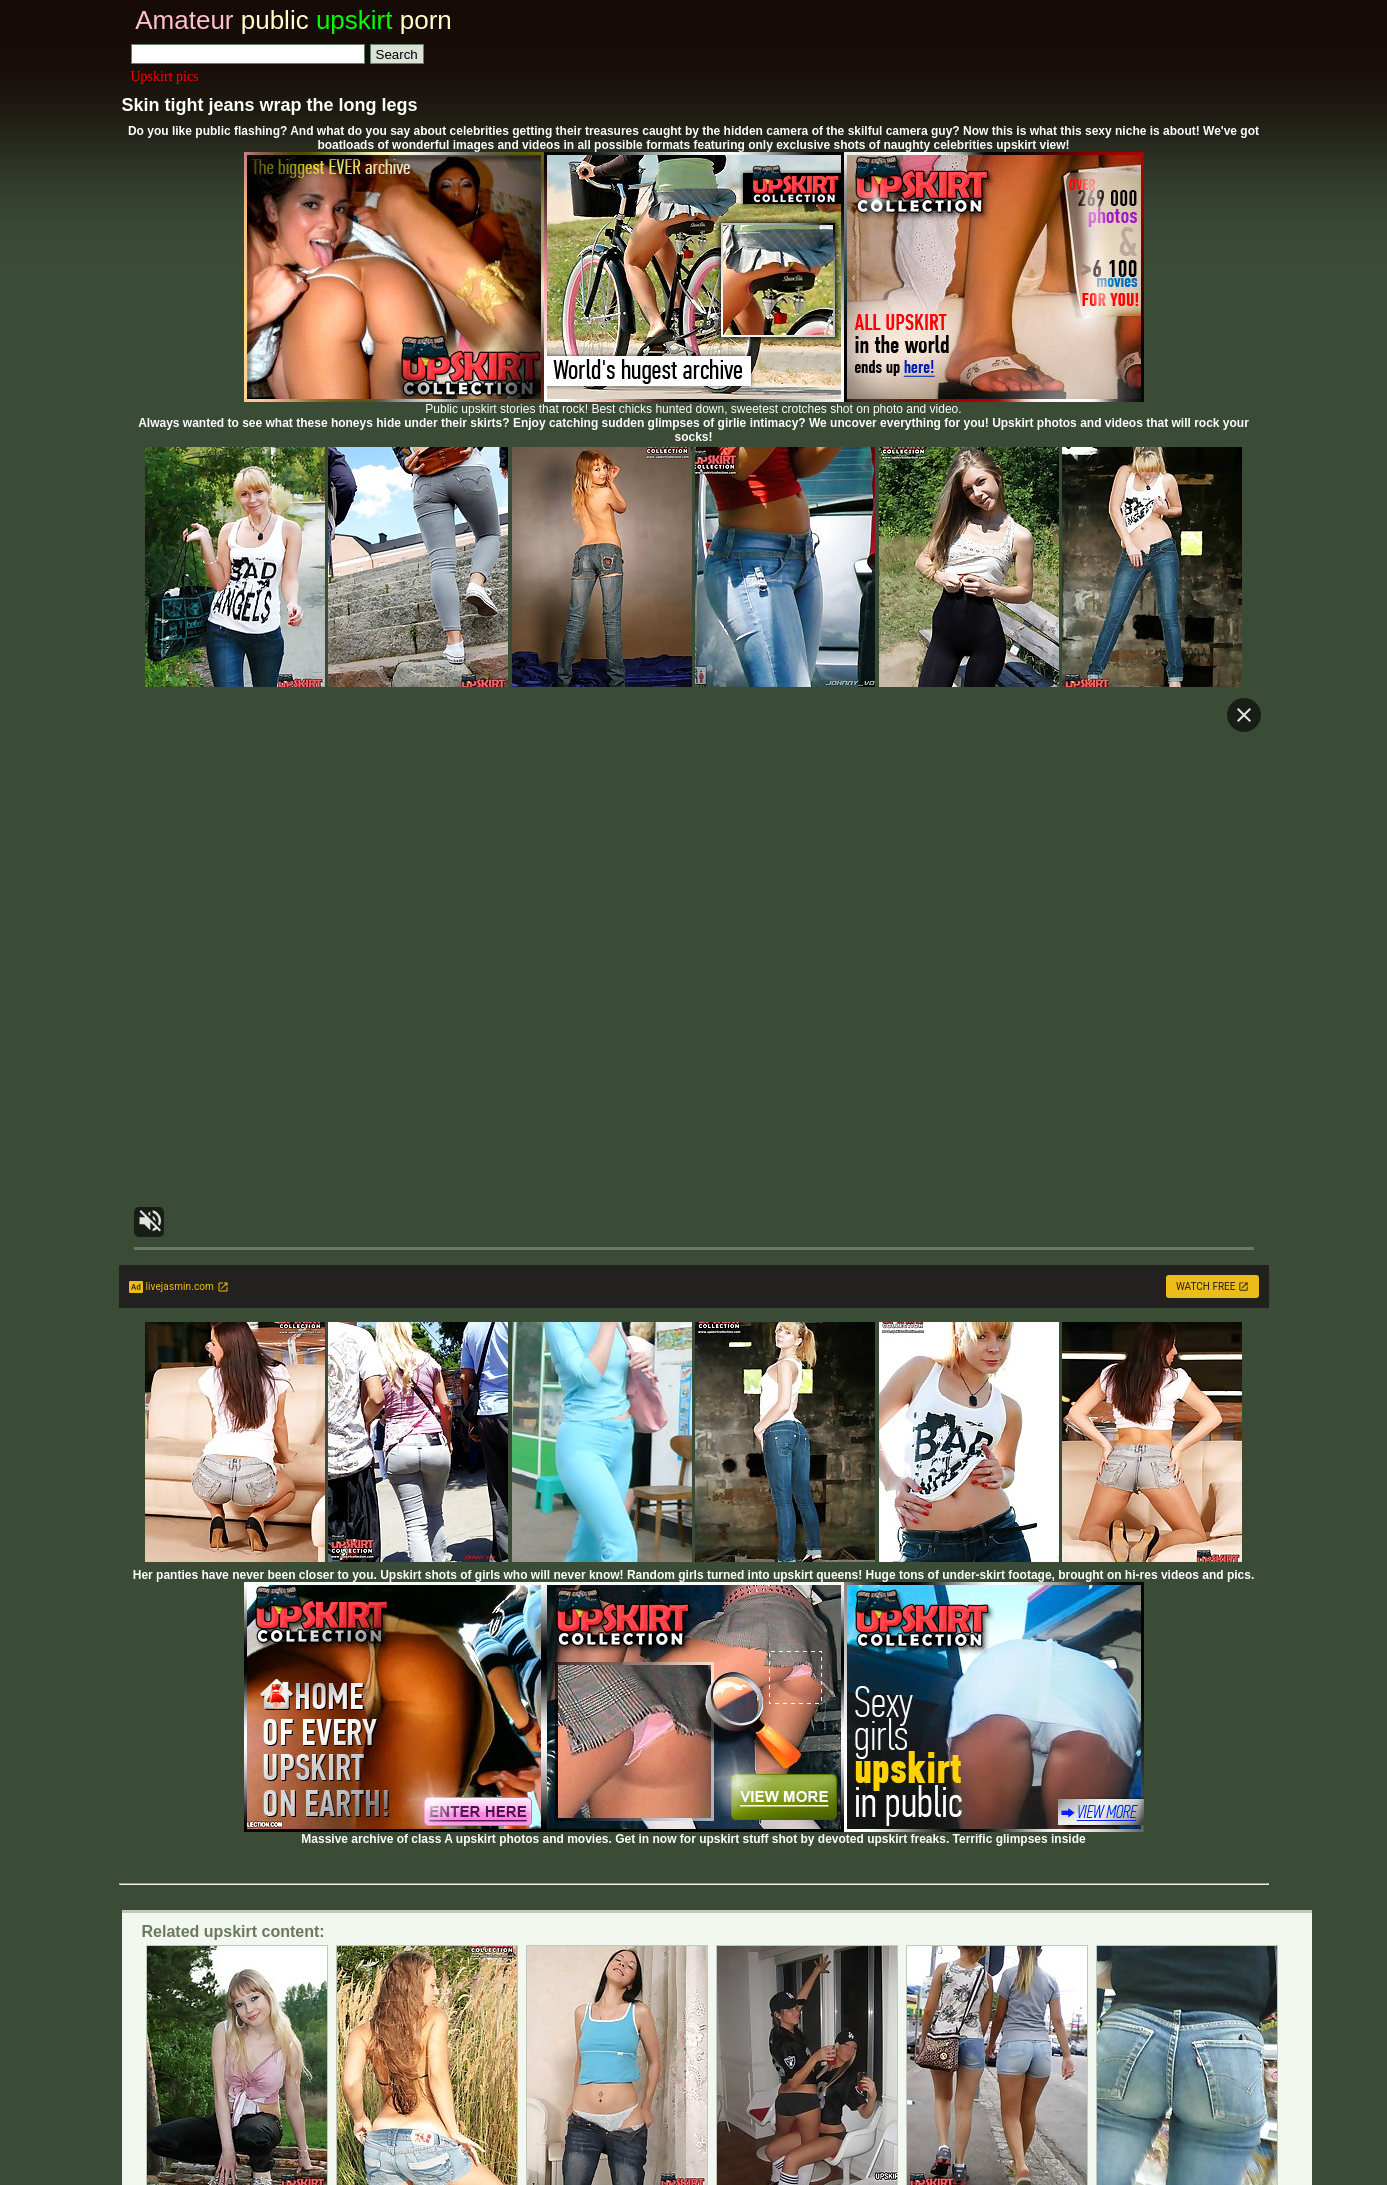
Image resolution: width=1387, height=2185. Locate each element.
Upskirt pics (165, 76)
